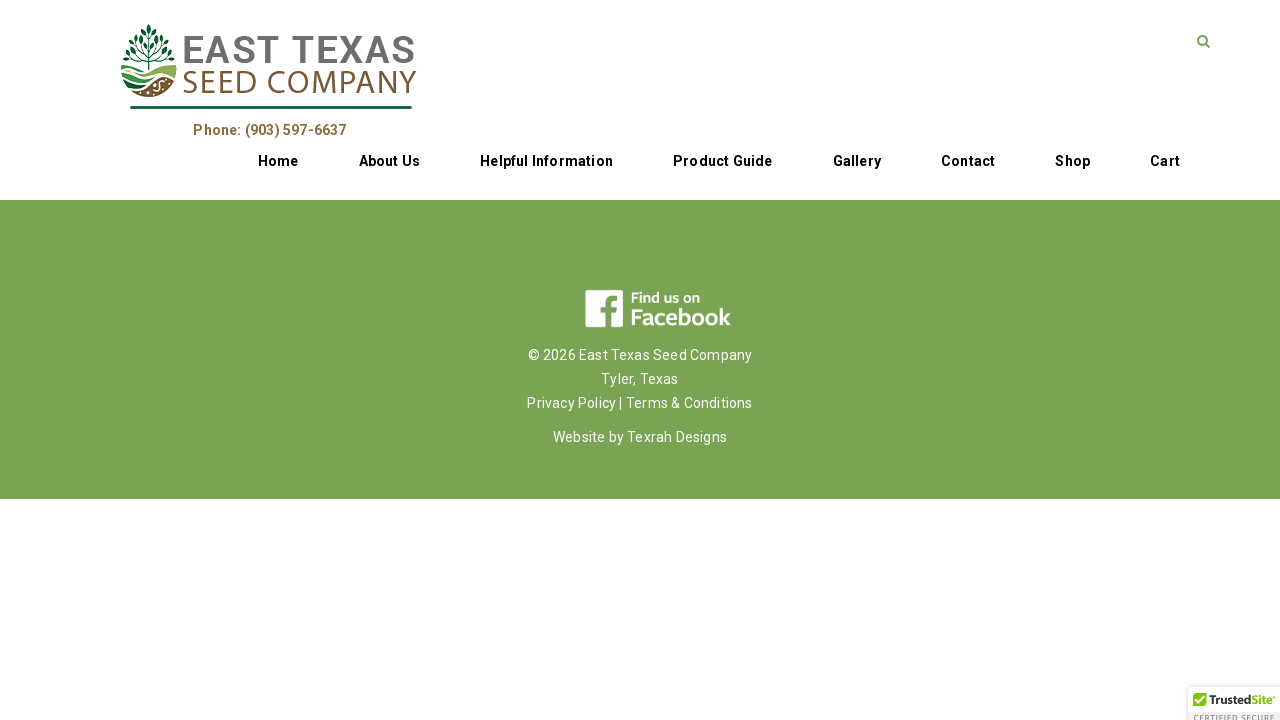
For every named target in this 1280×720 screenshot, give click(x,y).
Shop (1072, 161)
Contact (968, 161)
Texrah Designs (677, 437)
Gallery (857, 161)
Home (278, 161)
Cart (1165, 161)
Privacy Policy (571, 403)
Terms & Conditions (689, 403)
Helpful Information (546, 161)
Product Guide (723, 161)
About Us (390, 161)
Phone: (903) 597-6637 (269, 130)
